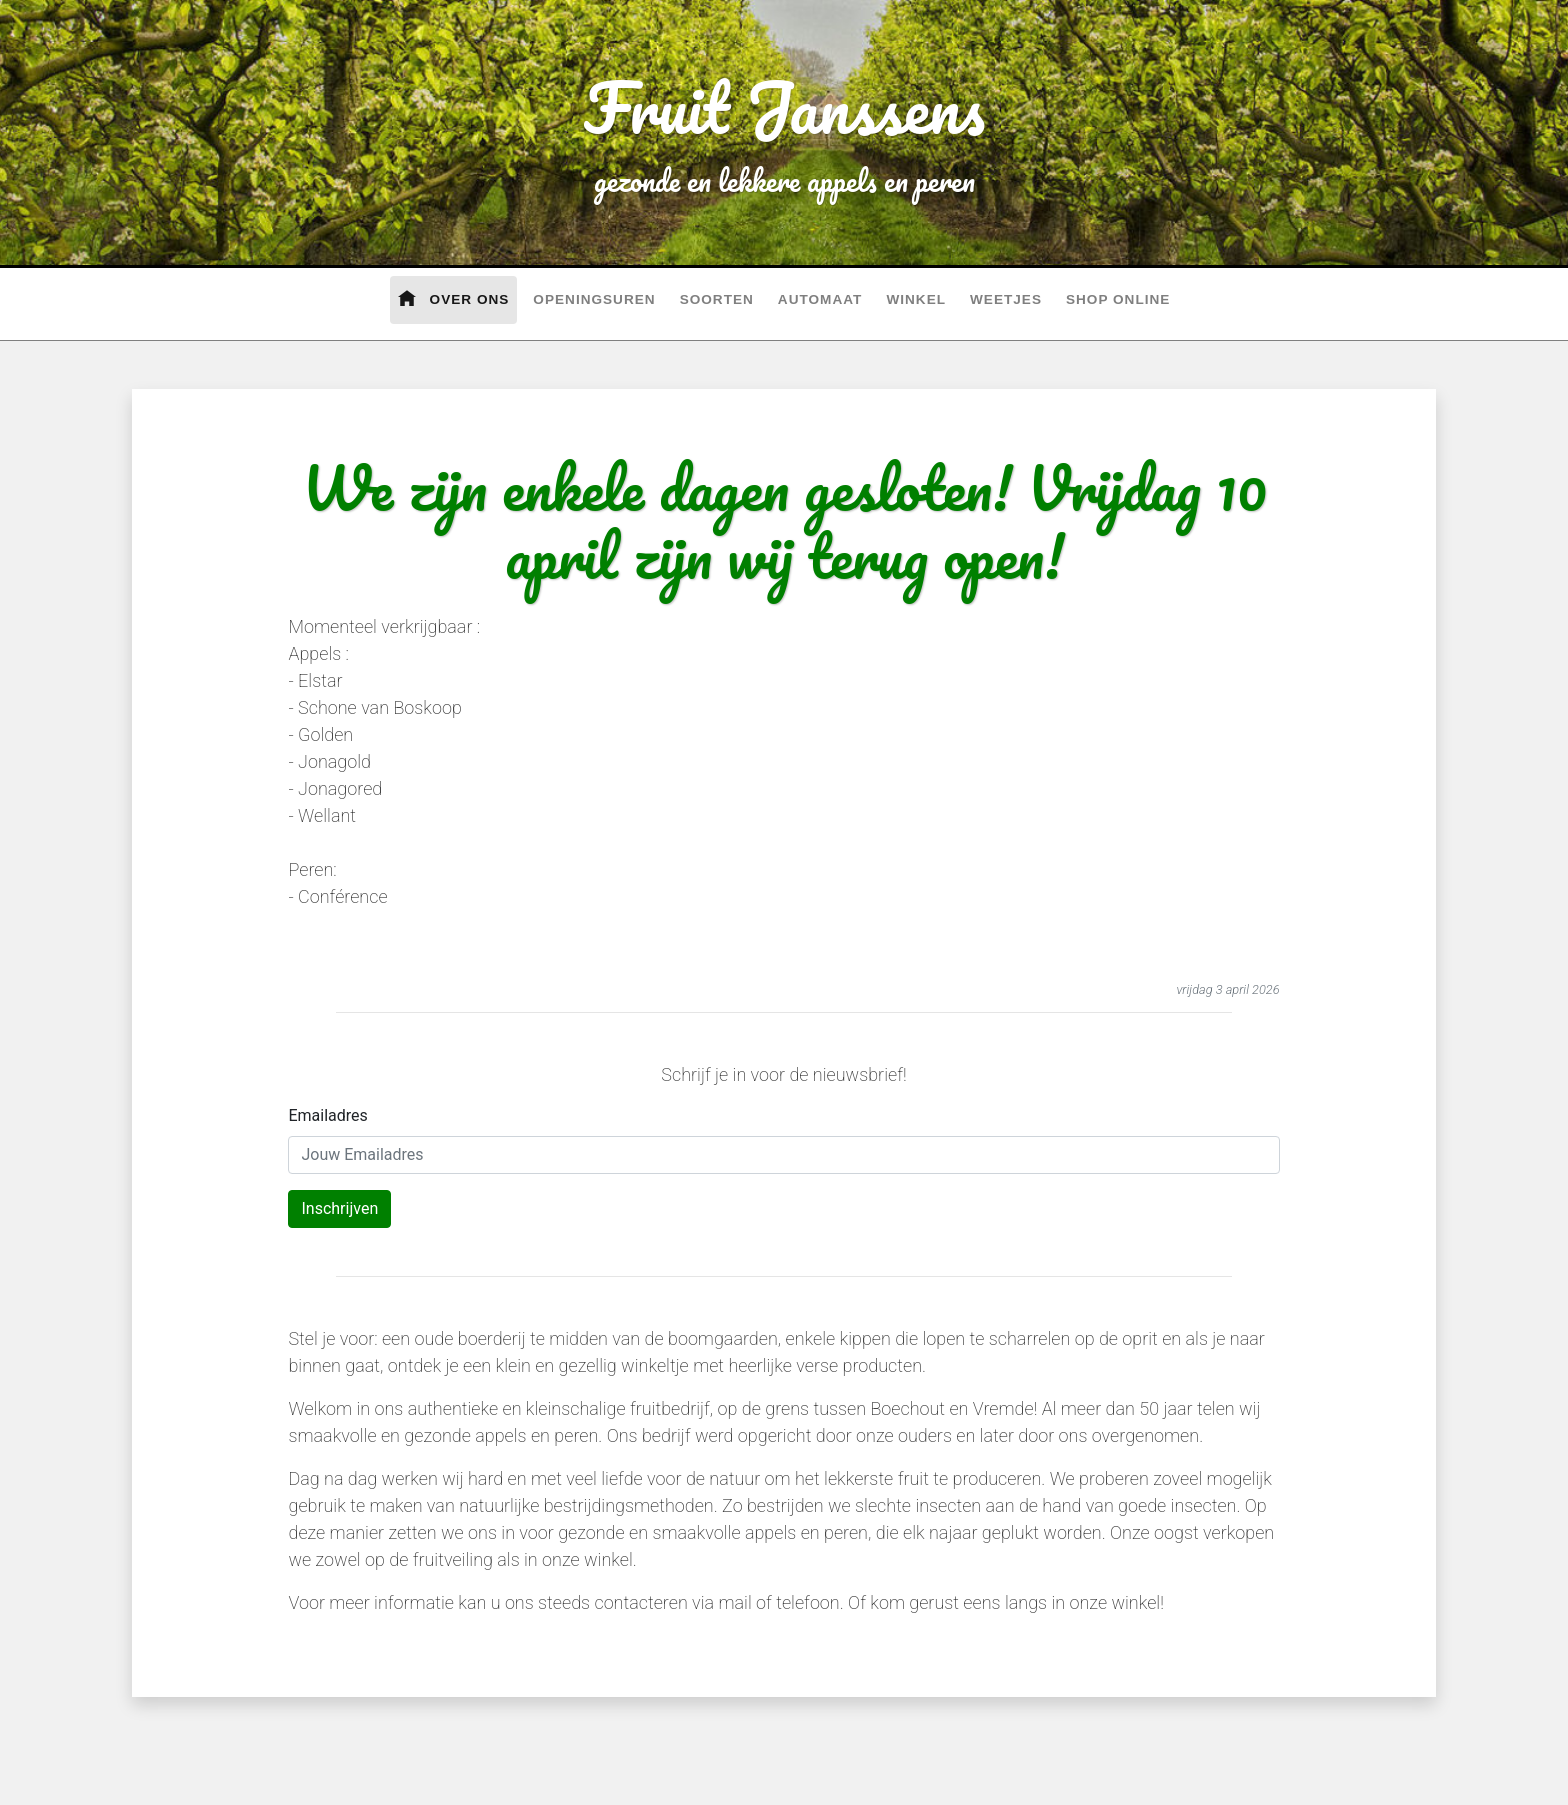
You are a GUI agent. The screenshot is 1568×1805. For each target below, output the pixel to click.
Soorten (717, 299)
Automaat (820, 299)
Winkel (916, 299)
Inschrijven (339, 1208)
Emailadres (327, 1115)
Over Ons (454, 298)
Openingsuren (594, 299)
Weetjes (1006, 299)
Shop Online (1118, 299)
